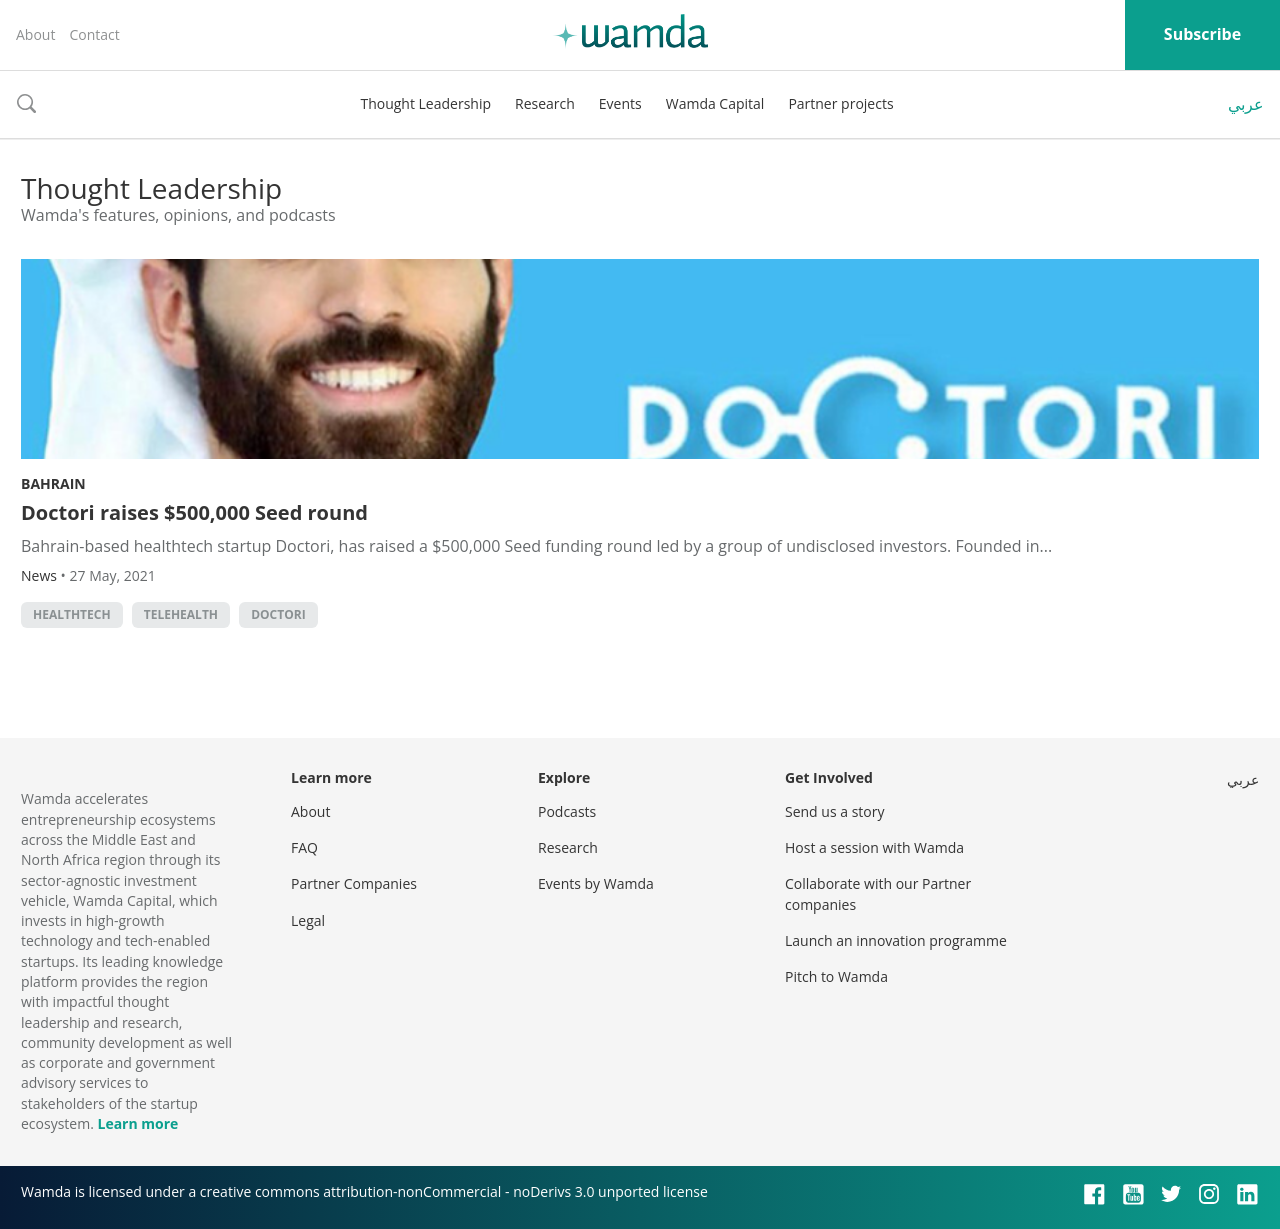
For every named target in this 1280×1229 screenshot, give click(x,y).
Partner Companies (354, 883)
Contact (94, 34)
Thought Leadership (425, 103)
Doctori (278, 614)
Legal (308, 920)
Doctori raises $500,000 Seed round (194, 512)
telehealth (181, 614)
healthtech (72, 614)
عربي (1246, 104)
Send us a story (834, 811)
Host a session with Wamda (874, 847)
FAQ (304, 847)
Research (545, 103)
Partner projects (840, 103)
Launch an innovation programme (896, 940)
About (35, 34)
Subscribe (1202, 34)
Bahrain (53, 483)
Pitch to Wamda (836, 976)
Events (620, 103)
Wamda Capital (715, 103)
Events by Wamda (596, 883)
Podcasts (567, 811)
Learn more (137, 1123)
